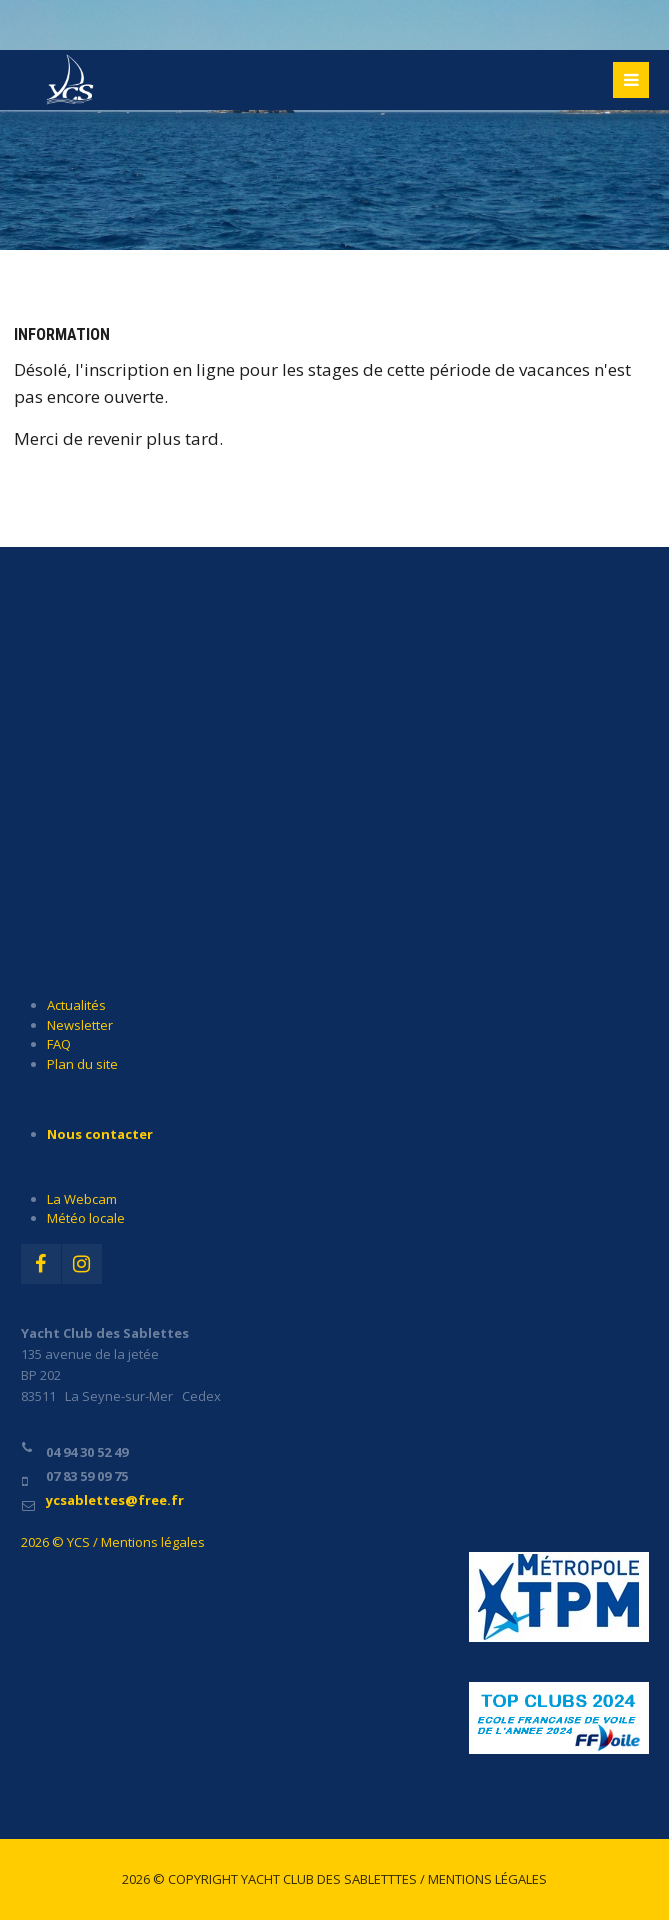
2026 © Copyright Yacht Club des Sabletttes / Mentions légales (334, 1879)
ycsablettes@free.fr (115, 1500)
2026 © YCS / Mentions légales (113, 1542)
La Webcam (82, 1199)
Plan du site (82, 1064)
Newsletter (80, 1025)
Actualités (76, 1005)
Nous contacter (100, 1134)
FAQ (59, 1044)
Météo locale (86, 1218)
